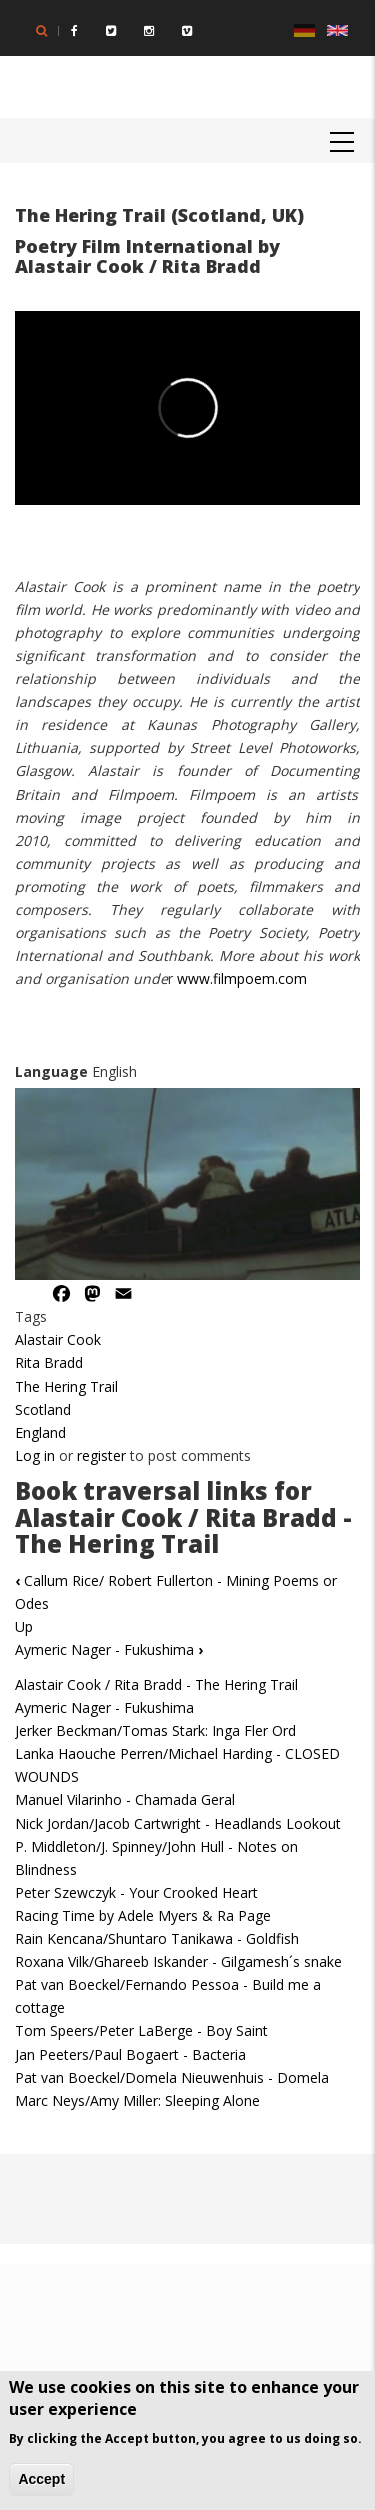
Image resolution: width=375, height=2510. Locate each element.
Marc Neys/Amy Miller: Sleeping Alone (137, 2100)
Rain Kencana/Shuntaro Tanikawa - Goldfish (157, 1938)
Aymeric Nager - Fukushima (109, 1649)
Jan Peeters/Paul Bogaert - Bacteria (130, 2054)
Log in (35, 1455)
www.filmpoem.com (242, 978)
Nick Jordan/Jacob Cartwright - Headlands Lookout (178, 1823)
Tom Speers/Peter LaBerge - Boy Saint (141, 2030)
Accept (41, 2479)
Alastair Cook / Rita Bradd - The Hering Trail (156, 1684)
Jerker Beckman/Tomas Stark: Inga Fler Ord (155, 1730)
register (101, 1455)
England (40, 1432)
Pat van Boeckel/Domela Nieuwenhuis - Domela (172, 2077)
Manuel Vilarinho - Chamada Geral (125, 1799)
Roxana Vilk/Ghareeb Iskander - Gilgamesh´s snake (178, 1961)
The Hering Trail (66, 1386)
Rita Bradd (49, 1362)
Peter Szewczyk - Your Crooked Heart (136, 1892)
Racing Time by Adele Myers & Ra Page (143, 1915)
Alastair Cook (58, 1339)
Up (24, 1626)
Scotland (43, 1409)
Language (51, 1071)
